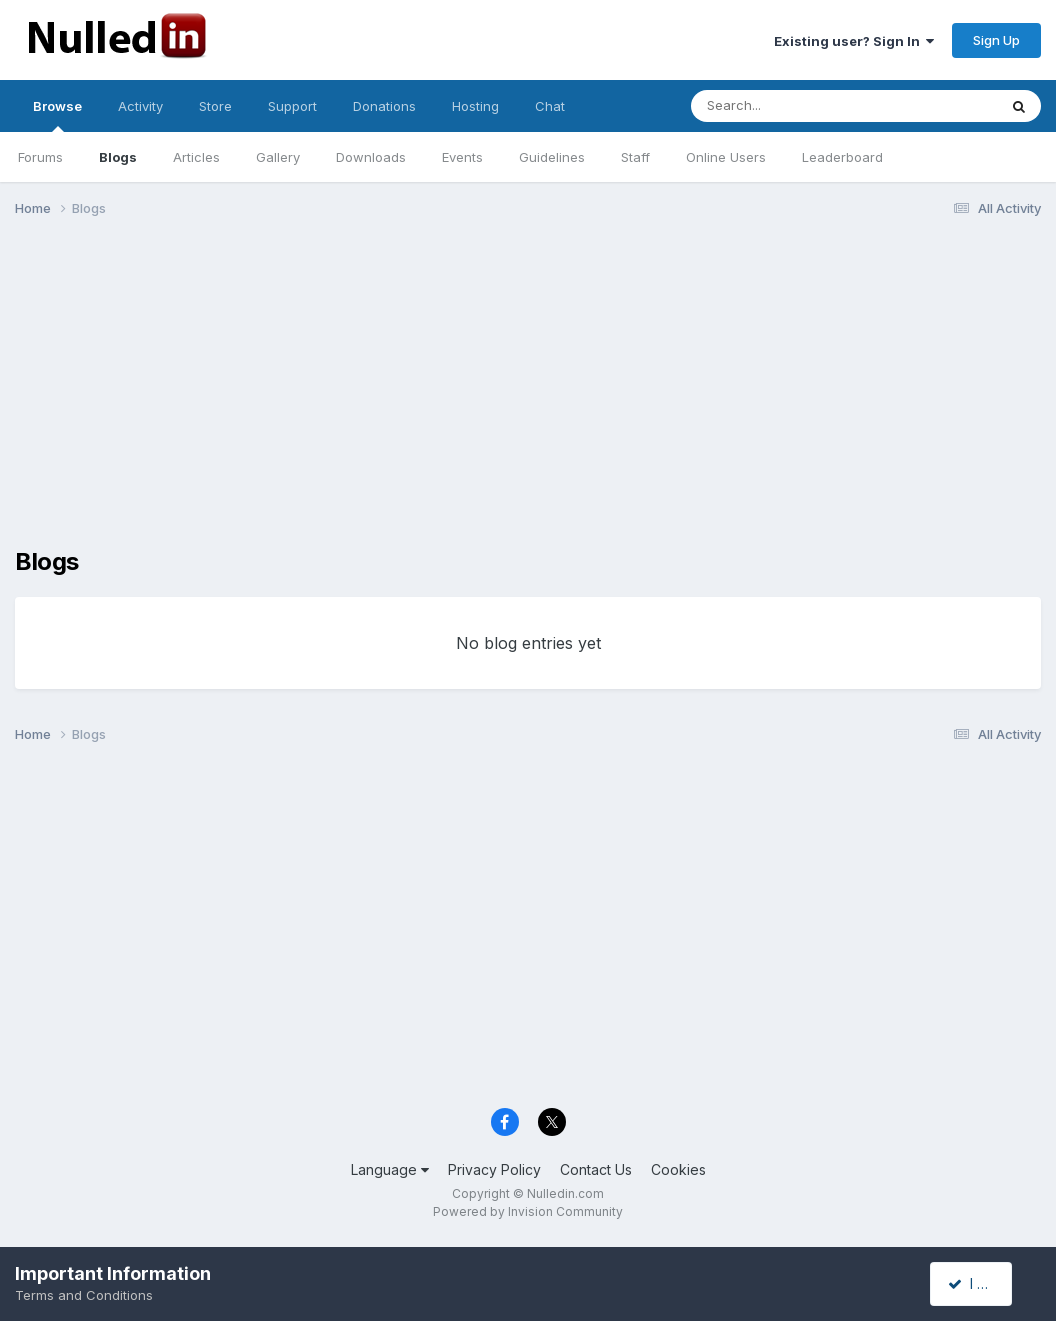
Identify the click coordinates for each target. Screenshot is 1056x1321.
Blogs (118, 157)
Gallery (278, 157)
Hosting (475, 106)
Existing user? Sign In (854, 41)
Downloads (371, 157)
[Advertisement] (528, 388)
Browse (57, 115)
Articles (196, 157)
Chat (550, 106)
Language (390, 1169)
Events (462, 157)
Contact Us (596, 1169)
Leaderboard (842, 157)
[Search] (789, 106)
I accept (982, 1283)
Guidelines (552, 157)
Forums (40, 157)
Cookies (678, 1169)
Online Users (726, 157)
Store (215, 106)
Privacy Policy (494, 1169)
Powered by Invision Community (528, 1211)
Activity (140, 106)
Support (292, 106)
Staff (635, 157)
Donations (384, 106)
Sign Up (996, 40)
